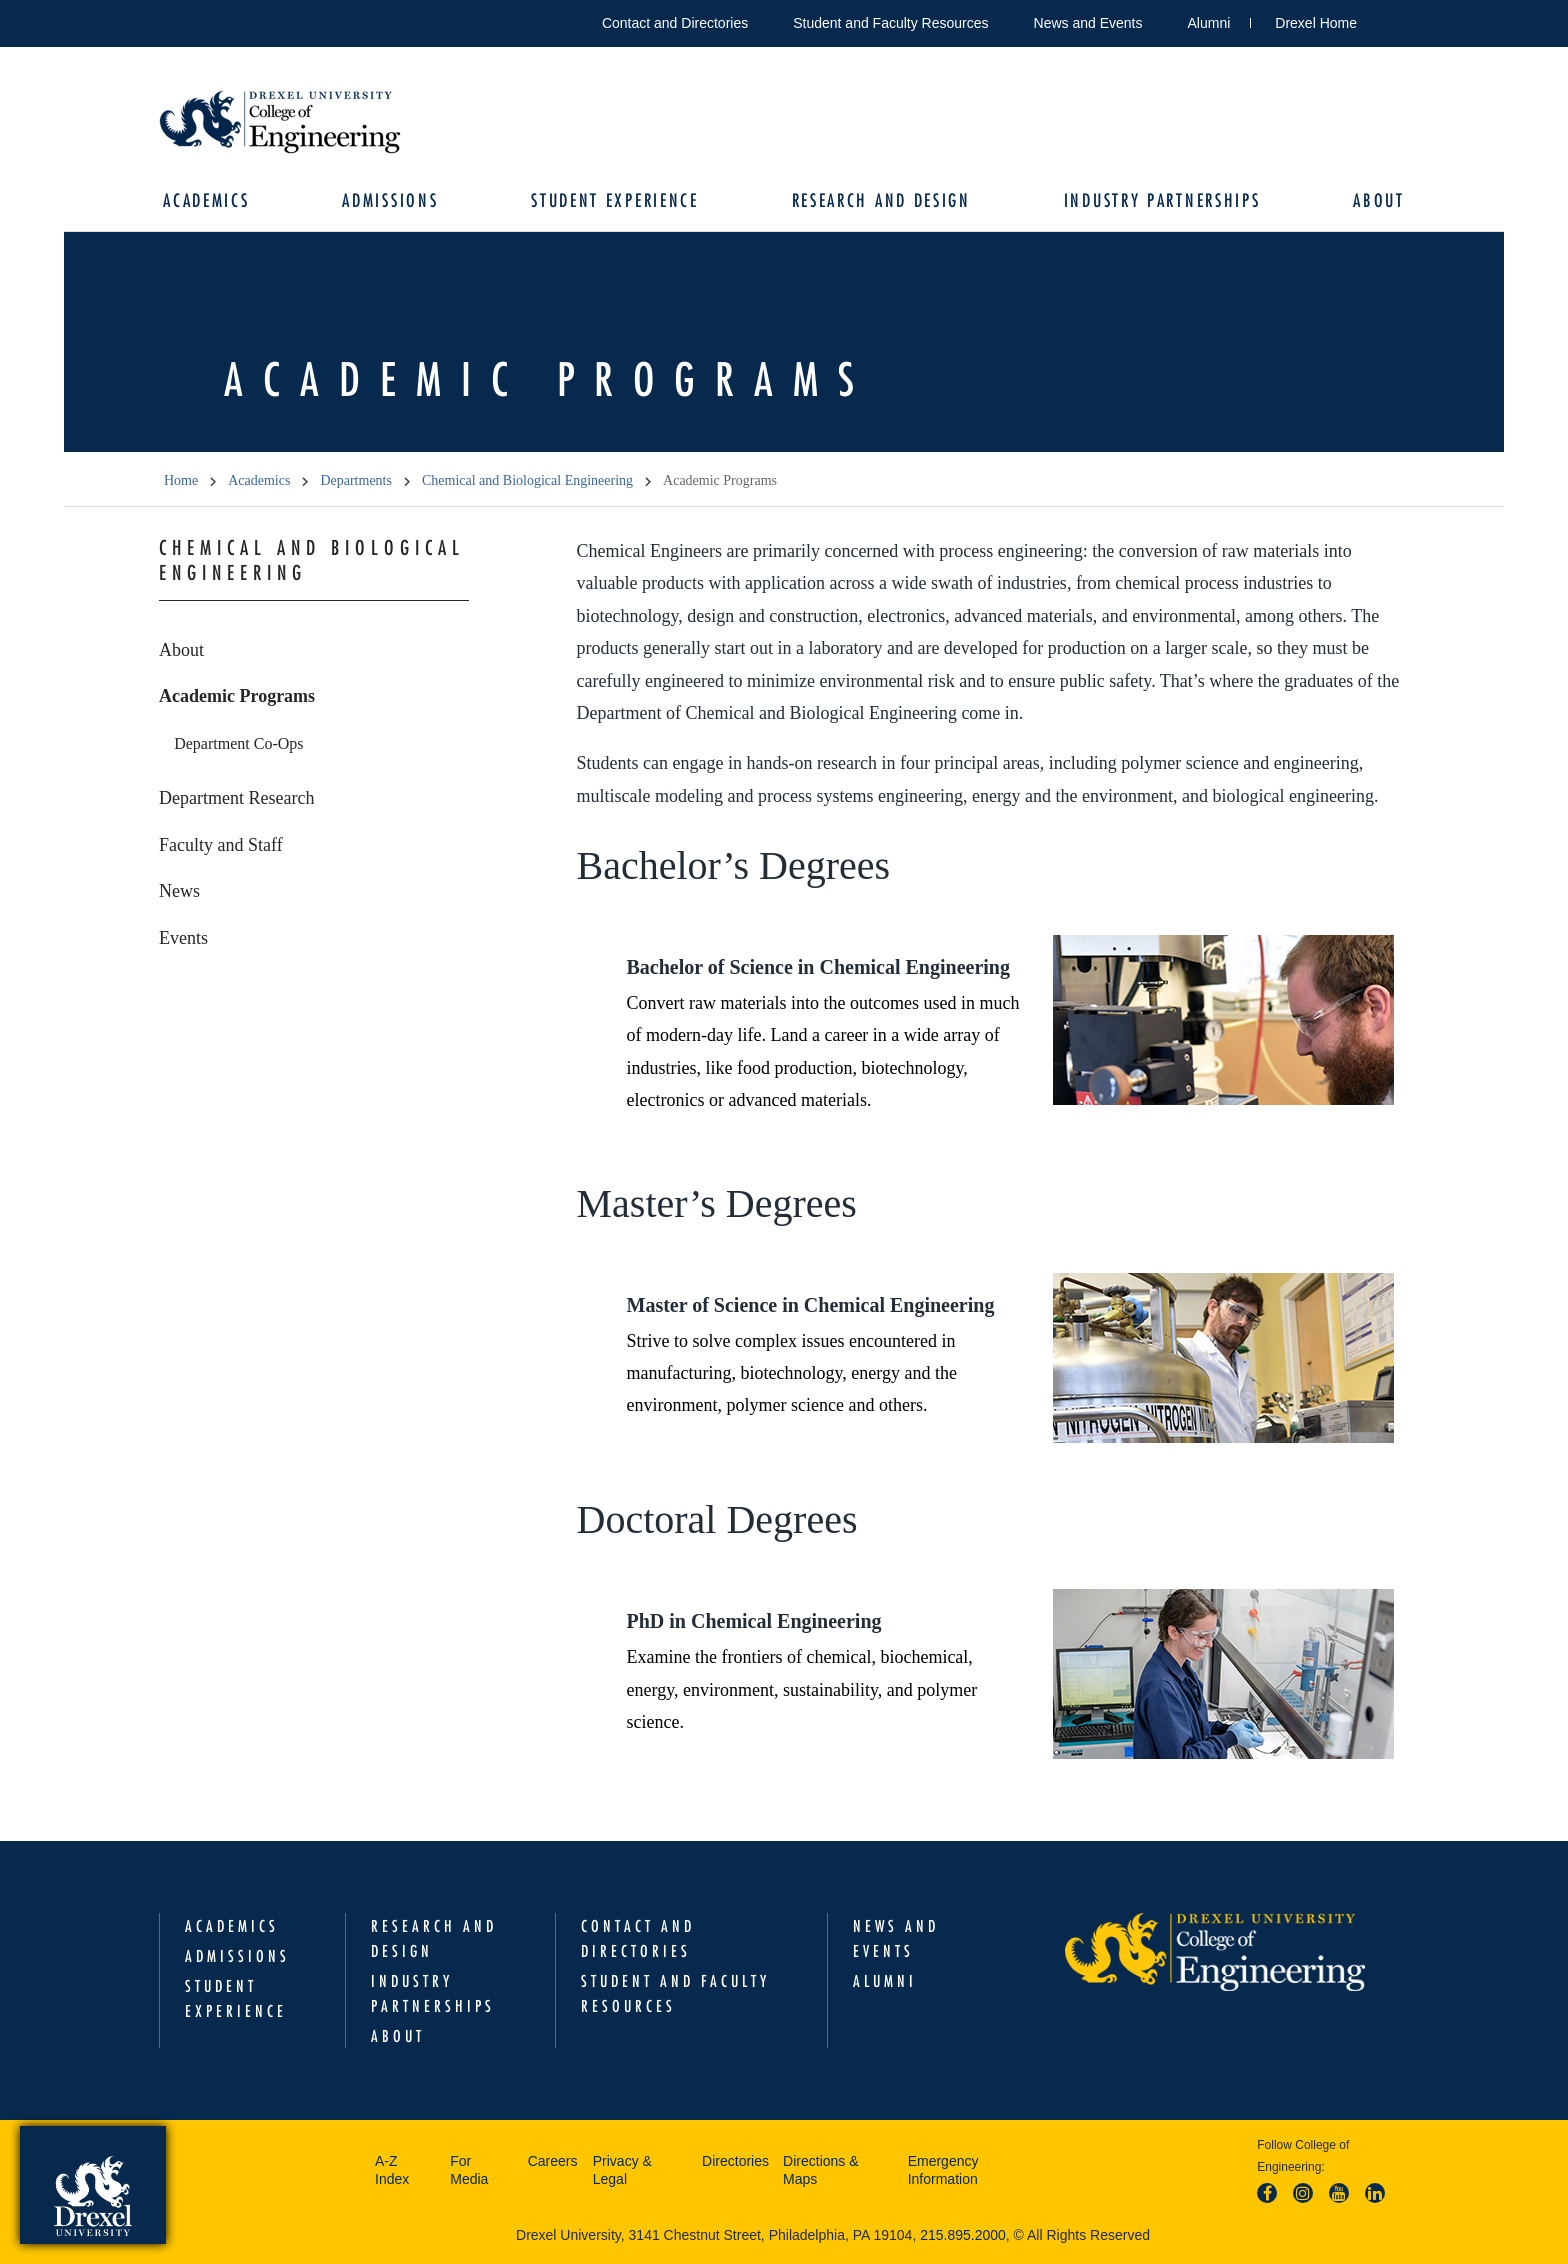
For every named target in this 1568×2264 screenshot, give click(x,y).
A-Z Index (392, 2171)
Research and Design (880, 200)
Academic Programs (237, 697)
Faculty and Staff (221, 845)
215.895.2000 (963, 2236)
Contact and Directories (675, 23)
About (1378, 200)
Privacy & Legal (622, 2171)
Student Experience (615, 200)
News (179, 892)
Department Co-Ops (238, 743)
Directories (735, 2162)
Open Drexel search (1393, 19)
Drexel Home (1316, 23)
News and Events (1088, 23)
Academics (207, 200)
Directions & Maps (820, 2171)
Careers (553, 2162)
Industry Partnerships (1161, 200)
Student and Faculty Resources (890, 23)
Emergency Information (943, 2171)
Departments (356, 481)
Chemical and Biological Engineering (527, 481)
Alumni (1209, 23)
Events (183, 938)
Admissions (391, 200)
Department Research (236, 799)
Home (181, 481)
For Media (469, 2171)
